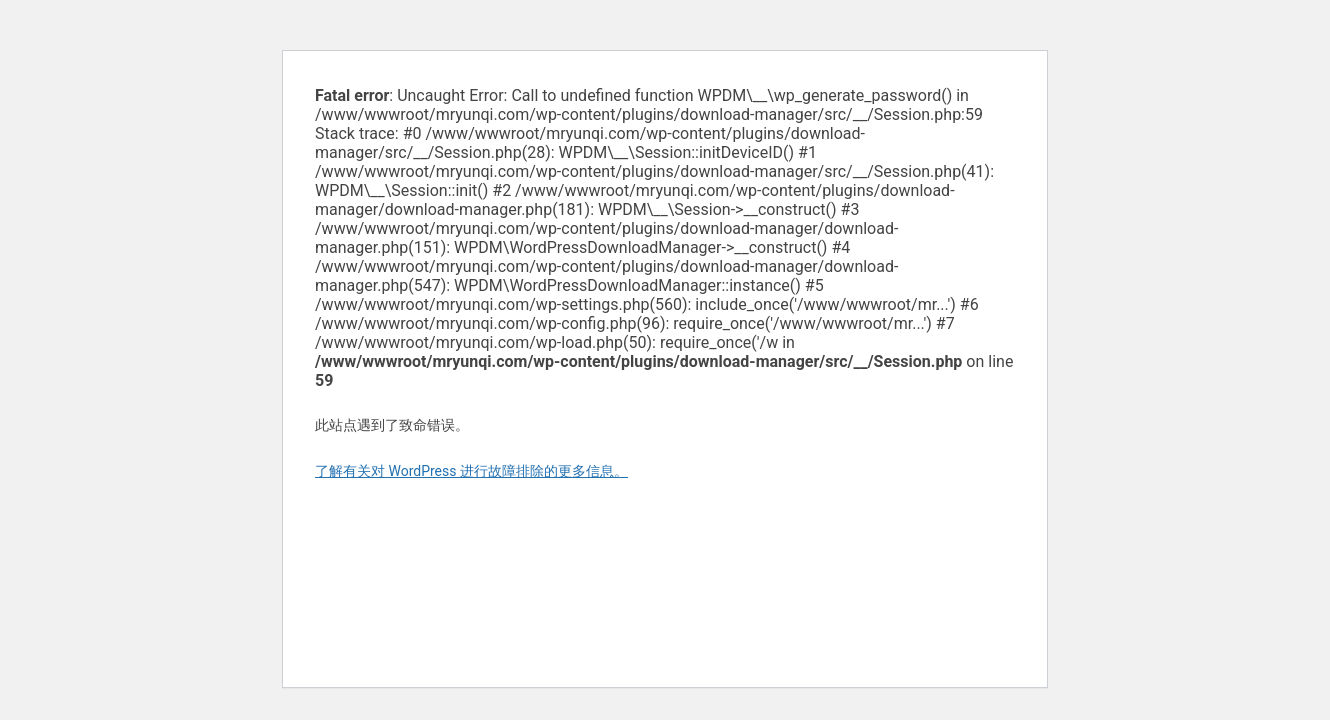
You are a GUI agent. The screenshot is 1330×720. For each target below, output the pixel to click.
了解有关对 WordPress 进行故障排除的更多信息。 (471, 471)
